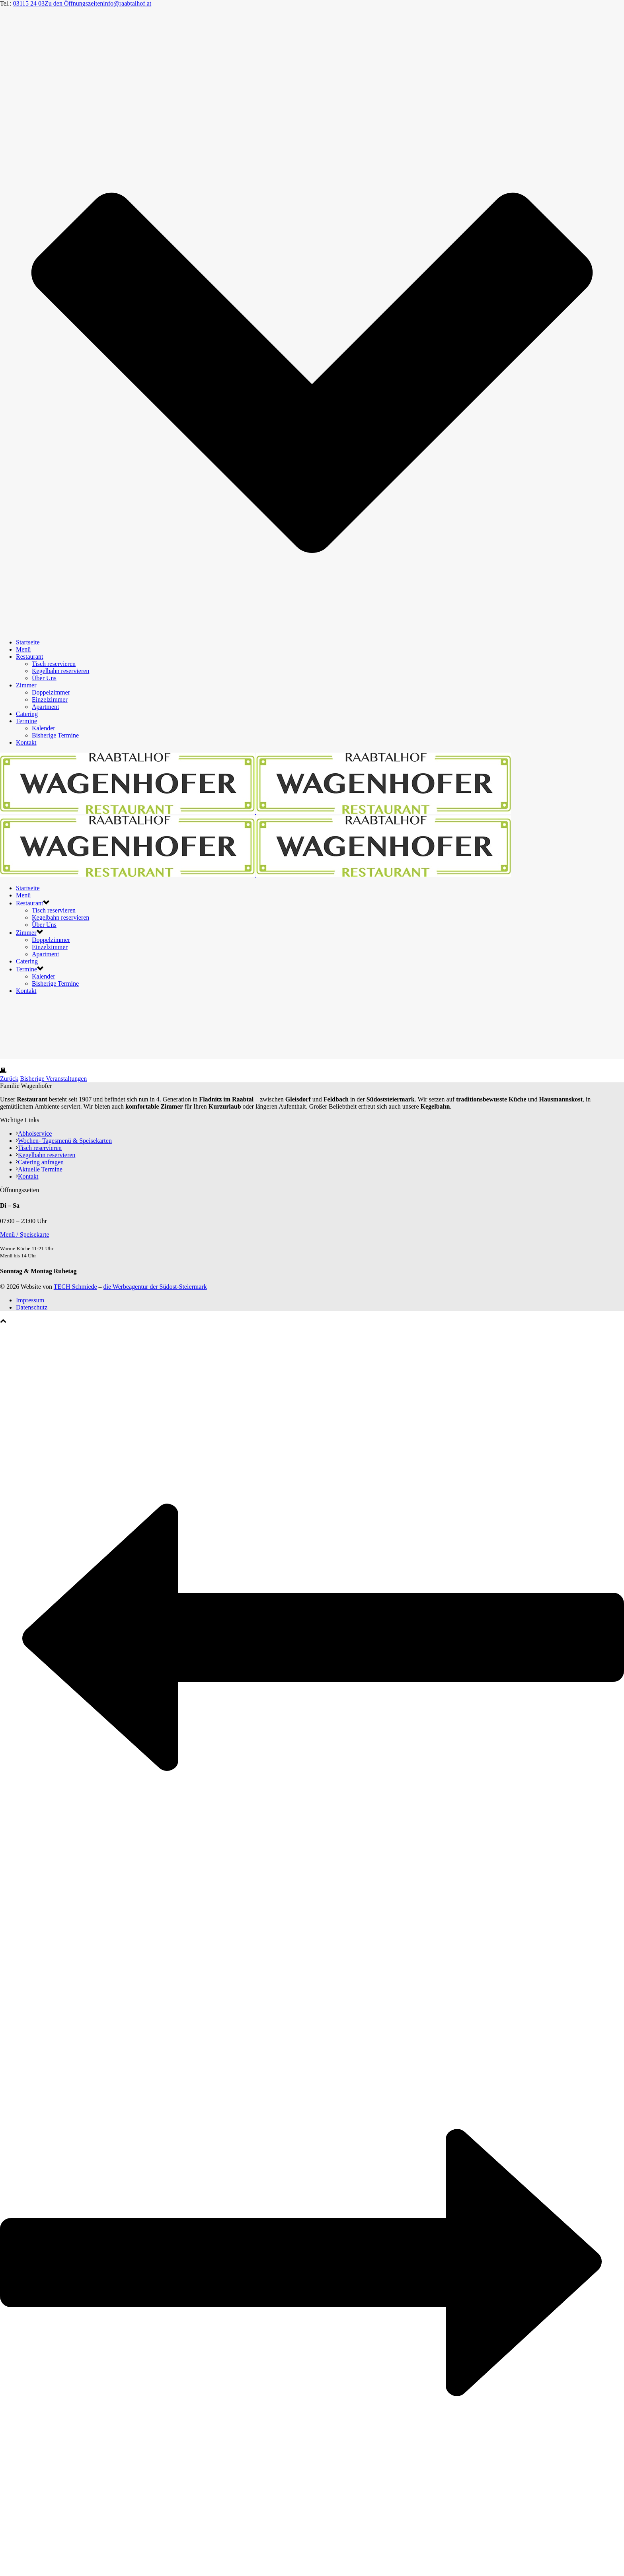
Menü (23, 649)
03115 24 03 (29, 3)
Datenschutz (31, 1307)
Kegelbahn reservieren (60, 670)
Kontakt (26, 742)
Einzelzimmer (50, 699)
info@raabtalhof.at (127, 3)
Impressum (30, 1300)
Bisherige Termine (55, 735)
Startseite (28, 642)
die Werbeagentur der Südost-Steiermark (155, 1286)
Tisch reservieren (54, 663)
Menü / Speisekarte (24, 1234)
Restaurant (29, 656)
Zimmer (26, 685)
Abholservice (34, 1133)
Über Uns (44, 678)
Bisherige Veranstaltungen (53, 1078)
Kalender (43, 728)
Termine (26, 721)
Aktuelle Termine (39, 1169)
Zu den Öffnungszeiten (74, 3)
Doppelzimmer (51, 692)
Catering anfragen (40, 1162)
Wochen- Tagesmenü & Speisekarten (64, 1140)
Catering (27, 713)
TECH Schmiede (75, 1286)
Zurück (9, 1078)
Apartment (45, 706)
